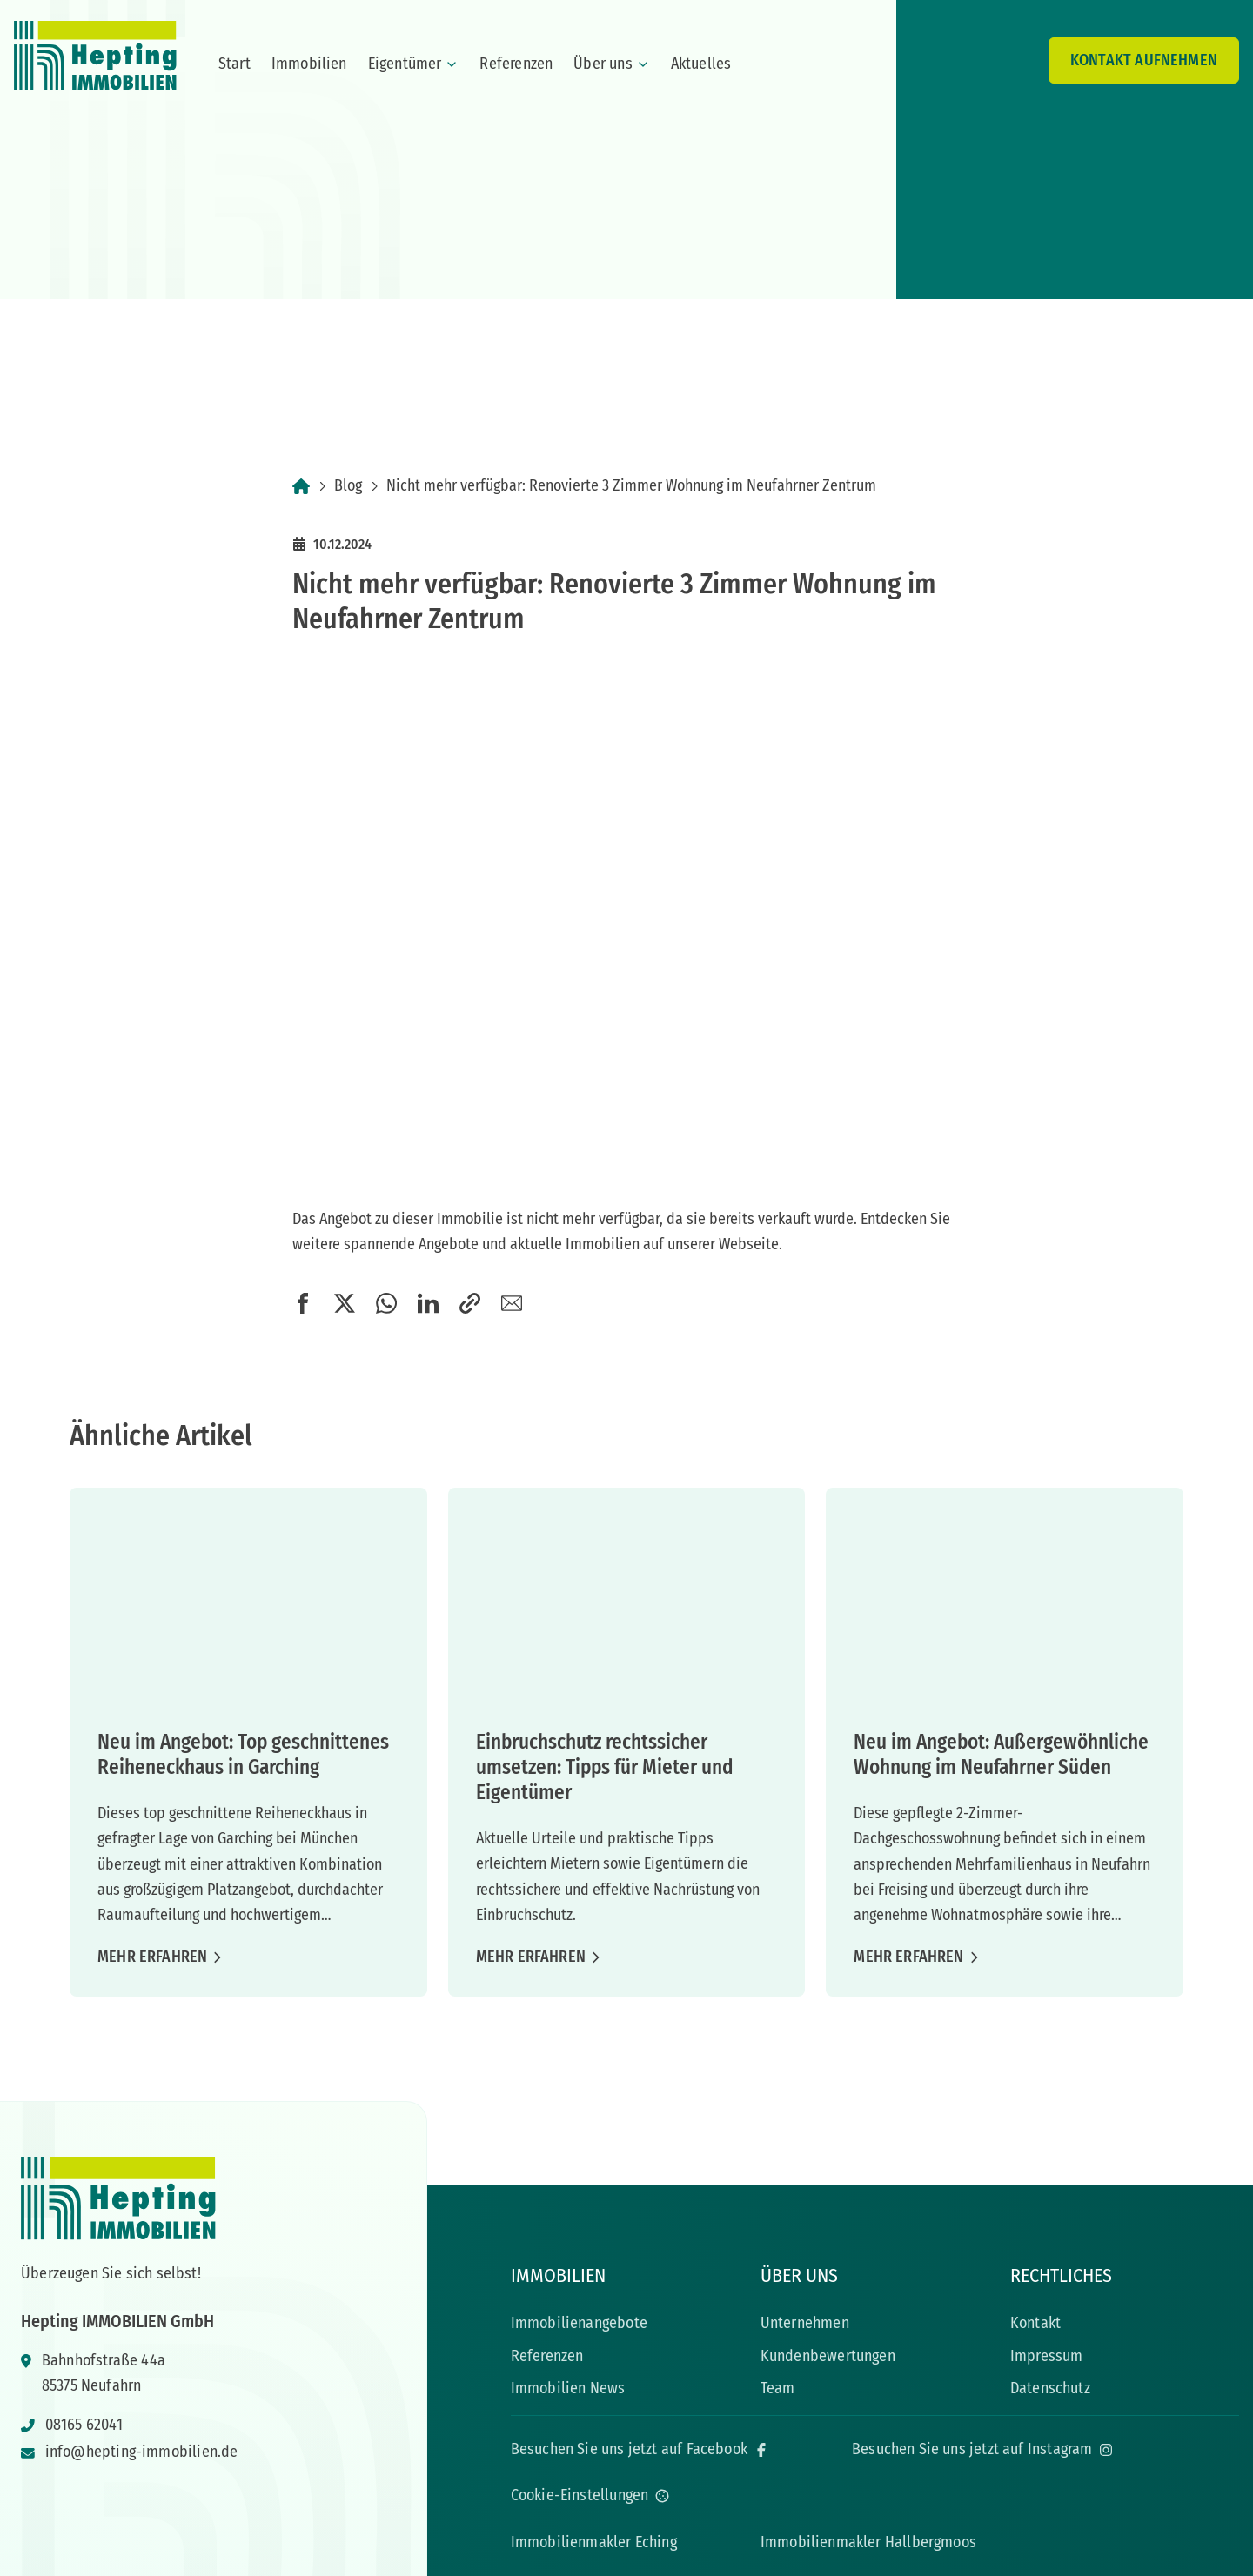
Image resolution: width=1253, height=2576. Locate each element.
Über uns (611, 63)
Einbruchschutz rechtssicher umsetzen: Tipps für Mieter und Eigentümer (605, 1767)
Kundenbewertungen (828, 2355)
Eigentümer (413, 63)
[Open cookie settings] (590, 2495)
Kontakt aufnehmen (1143, 60)
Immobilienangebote (579, 2322)
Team (778, 2388)
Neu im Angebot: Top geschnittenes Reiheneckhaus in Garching (243, 1754)
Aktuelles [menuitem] (701, 63)
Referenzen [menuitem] (516, 63)
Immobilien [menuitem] (309, 63)
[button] (302, 1303)
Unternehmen (805, 2322)
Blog (348, 485)
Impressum (1046, 2355)
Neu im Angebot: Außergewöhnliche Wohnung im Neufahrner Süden (1001, 1754)
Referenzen (547, 2355)
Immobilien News (568, 2388)
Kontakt (1035, 2322)
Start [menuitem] (234, 63)
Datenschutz (1050, 2388)
